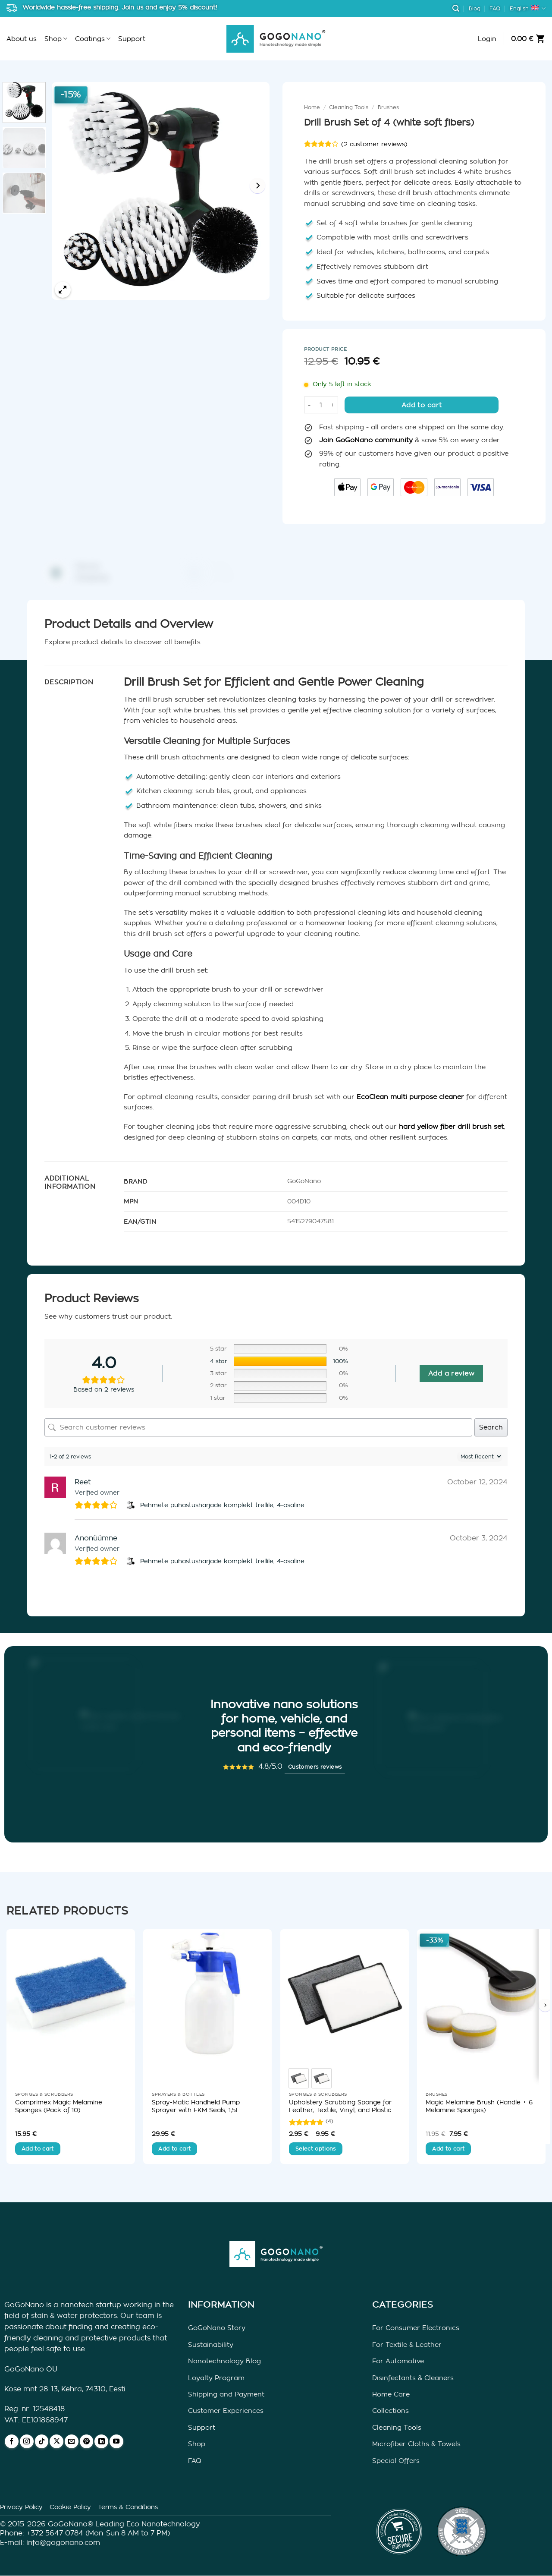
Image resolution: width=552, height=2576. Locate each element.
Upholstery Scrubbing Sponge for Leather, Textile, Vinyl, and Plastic (340, 2106)
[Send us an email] (71, 2441)
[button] (455, 8)
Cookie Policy (70, 2507)
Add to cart (421, 405)
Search (491, 1427)
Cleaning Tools (348, 107)
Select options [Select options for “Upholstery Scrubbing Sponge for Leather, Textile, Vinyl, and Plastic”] (315, 2148)
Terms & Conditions (128, 2507)
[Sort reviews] (479, 1456)
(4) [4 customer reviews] (329, 2121)
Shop (55, 39)
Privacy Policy (21, 2507)
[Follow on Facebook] (12, 2441)
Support (131, 39)
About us (21, 39)
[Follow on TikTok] (42, 2441)
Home (312, 107)
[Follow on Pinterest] (87, 2441)
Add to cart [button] (38, 2148)
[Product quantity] (321, 405)
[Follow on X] (56, 2441)
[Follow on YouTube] (116, 2441)
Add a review (451, 1373)
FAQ (494, 8)
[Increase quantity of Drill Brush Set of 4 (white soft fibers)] (333, 405)
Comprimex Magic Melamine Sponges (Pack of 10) (58, 2106)
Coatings (92, 39)
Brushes (388, 107)
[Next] (257, 185)
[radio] (298, 2078)
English (528, 8)
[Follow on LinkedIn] (101, 2441)
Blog (474, 8)
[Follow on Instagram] (27, 2441)
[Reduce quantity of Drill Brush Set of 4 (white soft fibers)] (309, 405)
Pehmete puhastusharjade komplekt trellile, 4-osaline (222, 1505)
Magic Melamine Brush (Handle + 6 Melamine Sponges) (479, 2106)
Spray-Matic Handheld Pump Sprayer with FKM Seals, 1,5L (196, 2106)
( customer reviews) (374, 144)
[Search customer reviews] (258, 1427)
